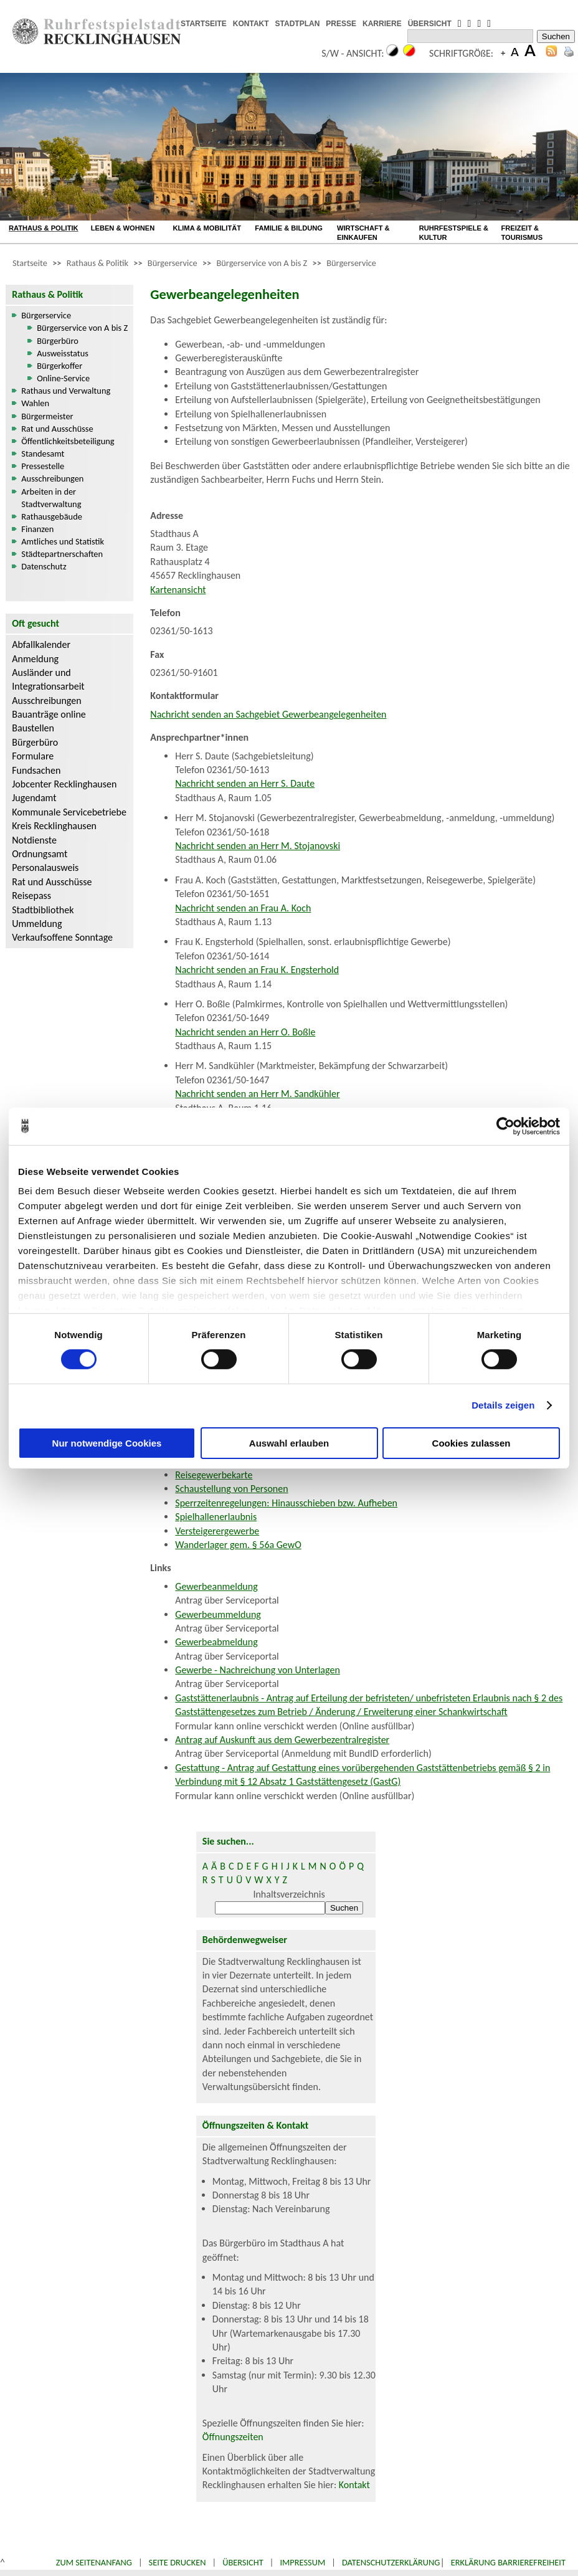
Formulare (33, 756)
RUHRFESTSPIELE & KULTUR (453, 233)
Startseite (29, 263)
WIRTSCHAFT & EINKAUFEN (363, 233)
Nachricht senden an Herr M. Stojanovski (257, 846)
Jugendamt (34, 798)
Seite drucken (177, 2562)
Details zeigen (502, 1405)
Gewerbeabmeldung (216, 1642)
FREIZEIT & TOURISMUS (522, 233)
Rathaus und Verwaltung (65, 390)
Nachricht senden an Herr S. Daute (245, 783)
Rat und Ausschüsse (57, 428)
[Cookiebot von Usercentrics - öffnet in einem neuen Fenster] (505, 1125)
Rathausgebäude (51, 516)
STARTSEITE (204, 23)
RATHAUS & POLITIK (43, 228)
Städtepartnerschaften (62, 553)
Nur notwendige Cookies (107, 1443)
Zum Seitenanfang (94, 2562)
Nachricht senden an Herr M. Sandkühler (257, 1094)
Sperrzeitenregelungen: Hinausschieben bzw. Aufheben (286, 1503)
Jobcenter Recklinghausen (64, 784)
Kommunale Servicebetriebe (69, 812)
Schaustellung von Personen (231, 1489)
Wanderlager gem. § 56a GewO (238, 1545)
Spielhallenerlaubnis (216, 1517)
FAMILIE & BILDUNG (289, 228)
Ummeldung (37, 923)
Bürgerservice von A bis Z (261, 263)
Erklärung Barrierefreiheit (508, 2562)
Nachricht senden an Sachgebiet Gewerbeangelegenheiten (268, 714)
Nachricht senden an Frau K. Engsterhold (257, 970)
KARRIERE (382, 23)
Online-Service (63, 378)
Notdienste (34, 840)
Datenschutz (43, 566)
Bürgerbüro (57, 340)
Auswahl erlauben (289, 1443)
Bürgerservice (172, 263)
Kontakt (354, 2485)
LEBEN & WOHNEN (123, 228)
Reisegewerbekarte (213, 1475)
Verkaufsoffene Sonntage (62, 937)
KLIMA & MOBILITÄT (207, 228)
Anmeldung (35, 659)
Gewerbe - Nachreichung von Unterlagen (257, 1670)
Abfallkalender (41, 644)
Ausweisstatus (62, 353)
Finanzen (37, 529)
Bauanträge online (49, 714)
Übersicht (242, 2562)
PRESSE (341, 23)
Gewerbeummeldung (218, 1614)
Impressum (302, 2562)
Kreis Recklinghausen (54, 826)
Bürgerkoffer (59, 365)
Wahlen (35, 403)
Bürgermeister (47, 416)
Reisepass (31, 895)
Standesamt (42, 453)
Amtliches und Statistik (62, 541)
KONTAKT (251, 23)
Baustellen (33, 728)
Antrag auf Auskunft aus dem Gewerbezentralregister (282, 1740)
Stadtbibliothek (42, 910)
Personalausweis (45, 867)
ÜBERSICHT (430, 23)
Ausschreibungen (52, 478)
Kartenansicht (178, 590)
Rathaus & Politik (97, 263)
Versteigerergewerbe (217, 1531)
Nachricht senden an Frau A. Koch (243, 908)
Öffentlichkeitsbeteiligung (67, 441)
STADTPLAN (297, 23)
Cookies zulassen (471, 1443)
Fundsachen (36, 770)
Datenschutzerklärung (391, 2562)
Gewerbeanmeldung (216, 1586)
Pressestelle (42, 466)
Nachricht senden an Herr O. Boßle (245, 1032)
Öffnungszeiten (232, 2437)
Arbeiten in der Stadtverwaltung (51, 498)
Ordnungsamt (39, 854)
